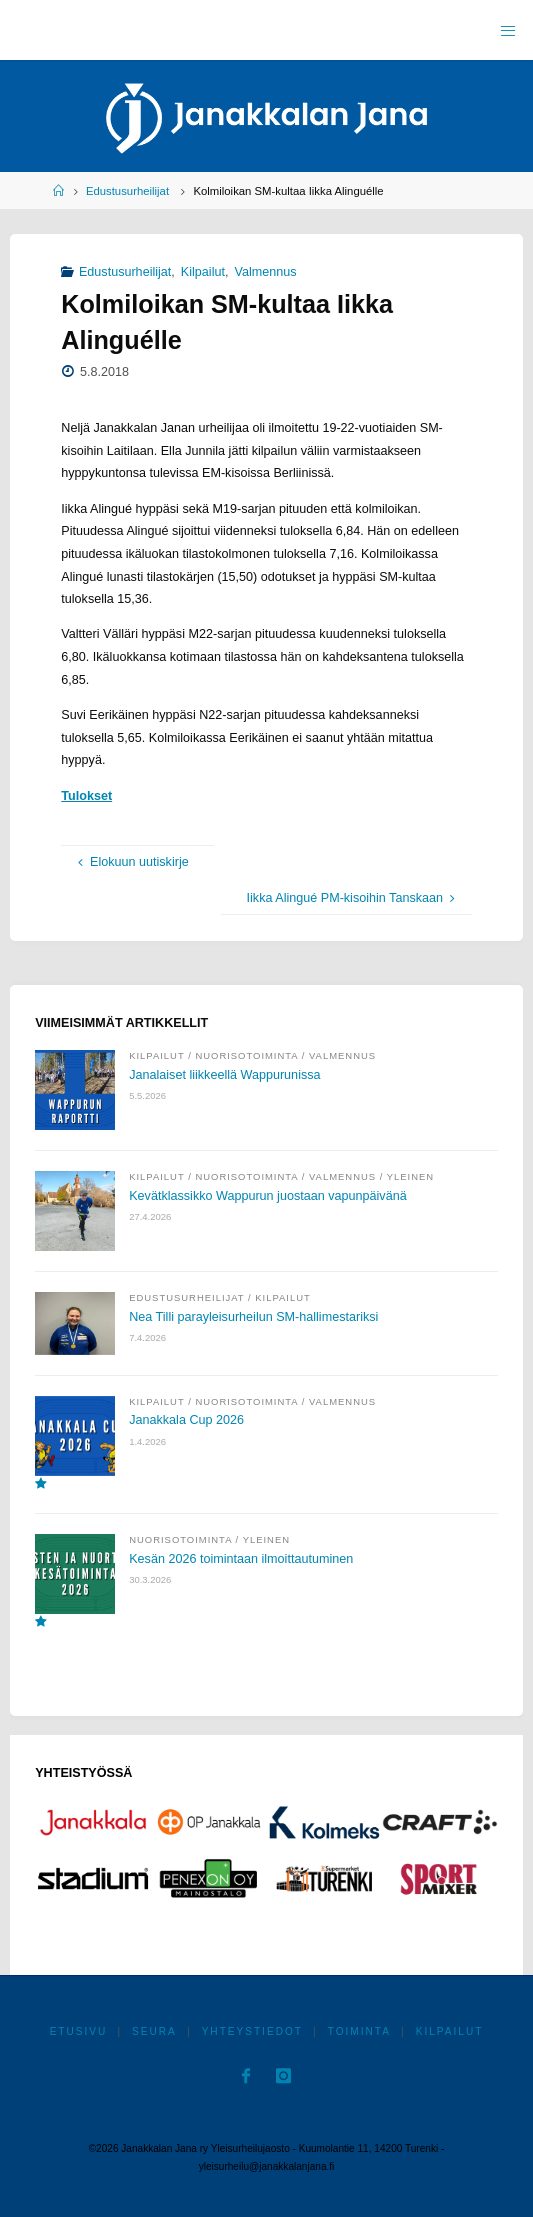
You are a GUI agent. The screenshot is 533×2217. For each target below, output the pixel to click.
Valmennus (265, 272)
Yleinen (410, 1176)
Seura (154, 2031)
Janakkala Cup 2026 (186, 1420)
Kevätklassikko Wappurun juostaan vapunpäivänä (267, 1196)
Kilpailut (203, 272)
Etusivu (79, 2031)
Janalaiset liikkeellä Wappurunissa (224, 1075)
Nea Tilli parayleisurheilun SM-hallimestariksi (253, 1317)
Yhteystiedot (252, 2031)
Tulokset (86, 796)
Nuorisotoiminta (246, 1055)
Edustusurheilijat (127, 191)
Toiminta (359, 2031)
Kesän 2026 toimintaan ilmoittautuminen (241, 1559)
